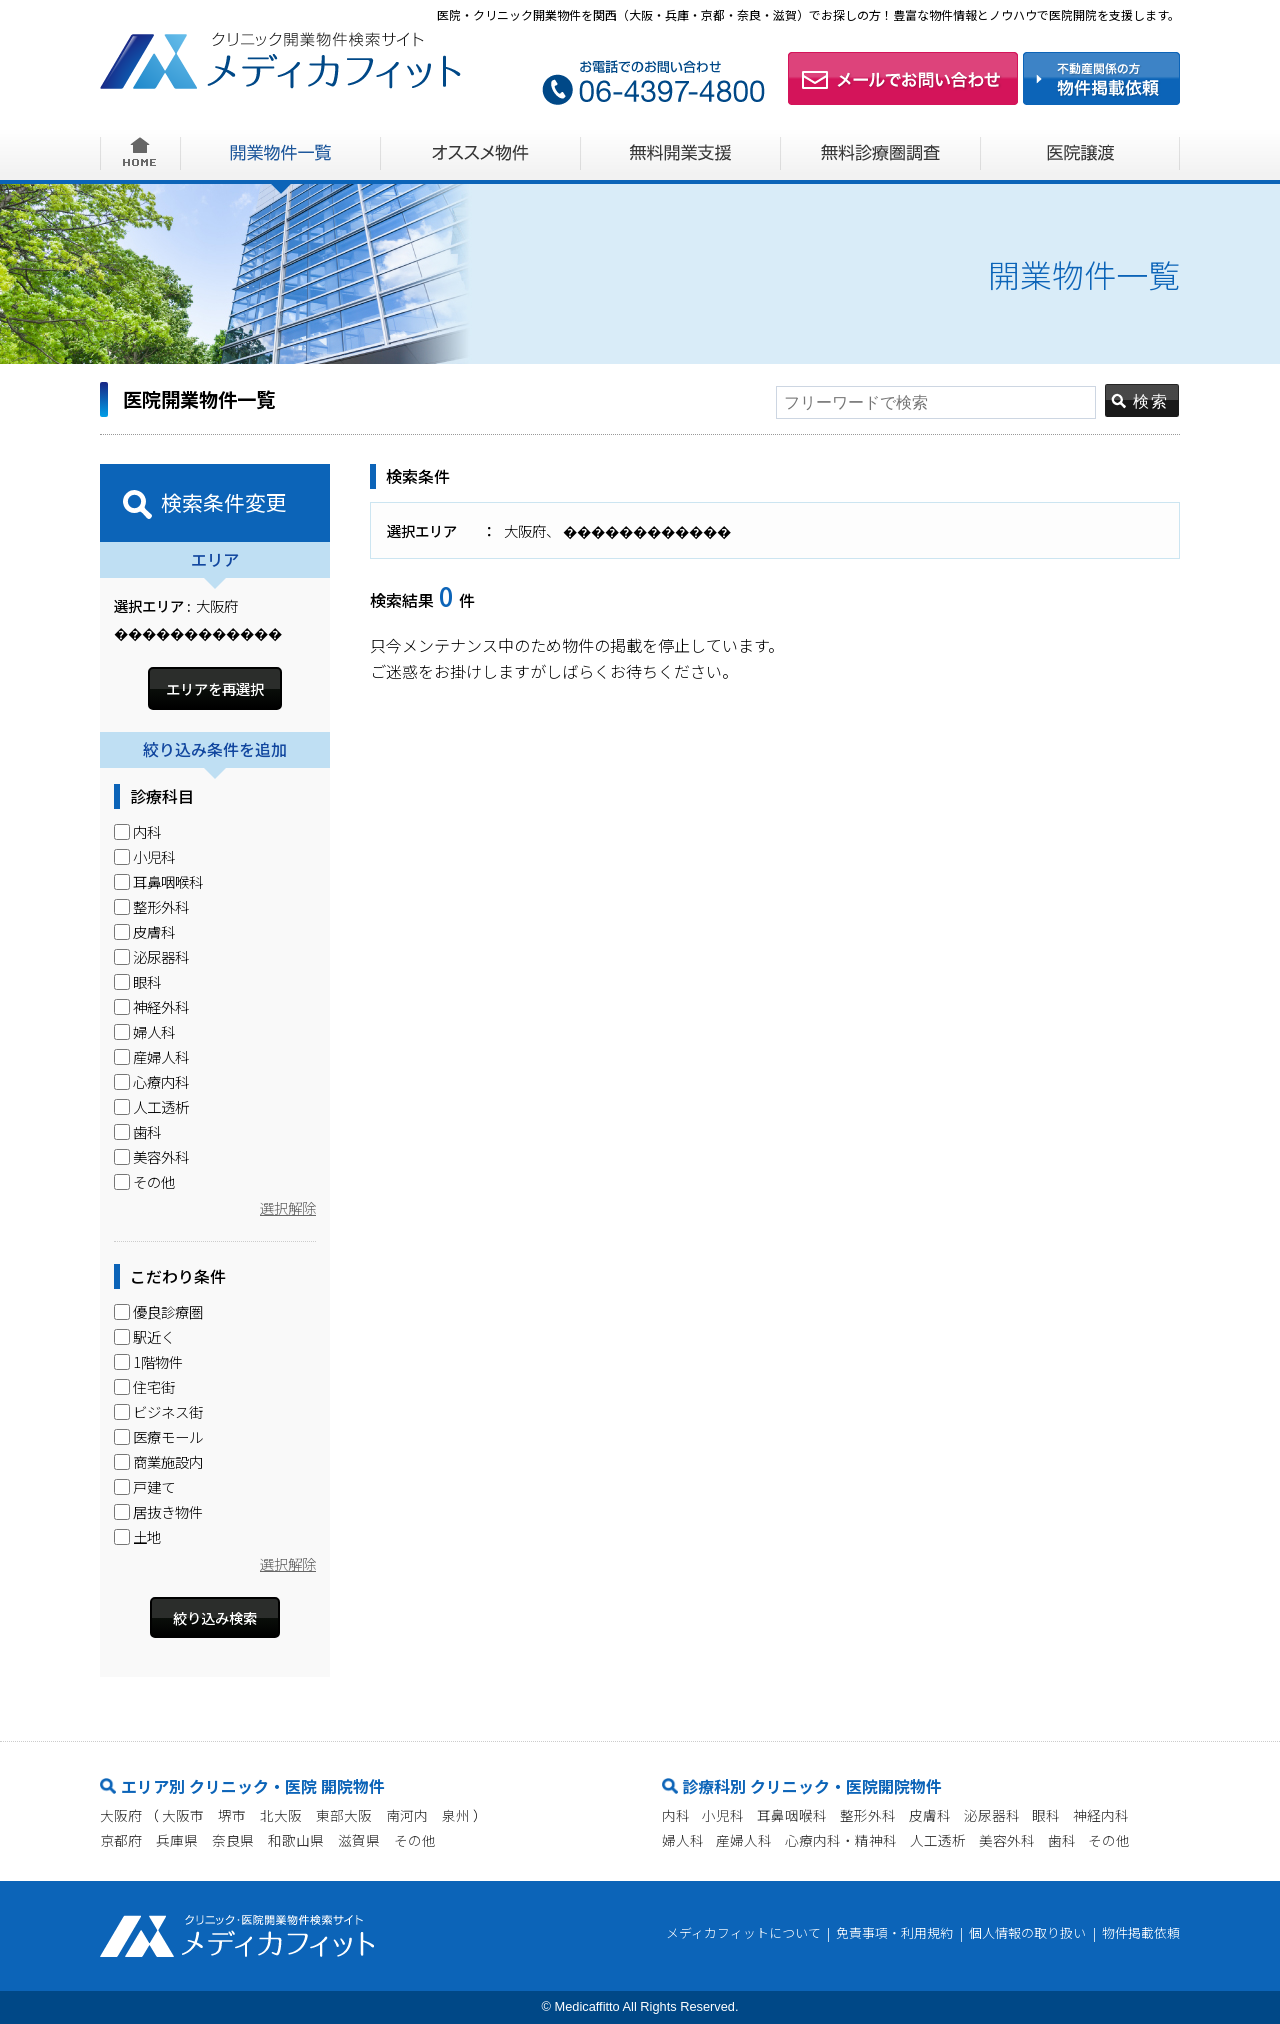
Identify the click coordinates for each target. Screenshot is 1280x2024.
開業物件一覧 (281, 152)
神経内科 (1101, 1815)
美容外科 (1007, 1840)
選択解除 (288, 1208)
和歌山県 (296, 1840)
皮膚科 (930, 1815)
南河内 (407, 1815)
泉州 (456, 1815)
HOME (140, 152)
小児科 (723, 1815)
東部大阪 (344, 1815)
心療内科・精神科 (841, 1840)
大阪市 (183, 1815)
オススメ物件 (481, 152)
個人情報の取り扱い (1027, 1933)
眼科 (1046, 1815)
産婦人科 (744, 1840)
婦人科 (683, 1840)
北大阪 (281, 1815)
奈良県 (233, 1840)
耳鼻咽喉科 (792, 1815)
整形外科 (868, 1815)
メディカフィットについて (743, 1933)
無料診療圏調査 (881, 152)
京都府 (121, 1840)
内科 (676, 1815)
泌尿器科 (992, 1815)
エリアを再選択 (215, 688)
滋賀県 (359, 1840)
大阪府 (121, 1815)
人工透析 (938, 1840)
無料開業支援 (681, 152)
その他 (415, 1840)
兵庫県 (177, 1840)
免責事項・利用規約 (894, 1933)
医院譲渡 (1081, 152)
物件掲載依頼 (1141, 1933)
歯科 (1062, 1840)
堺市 (232, 1815)
